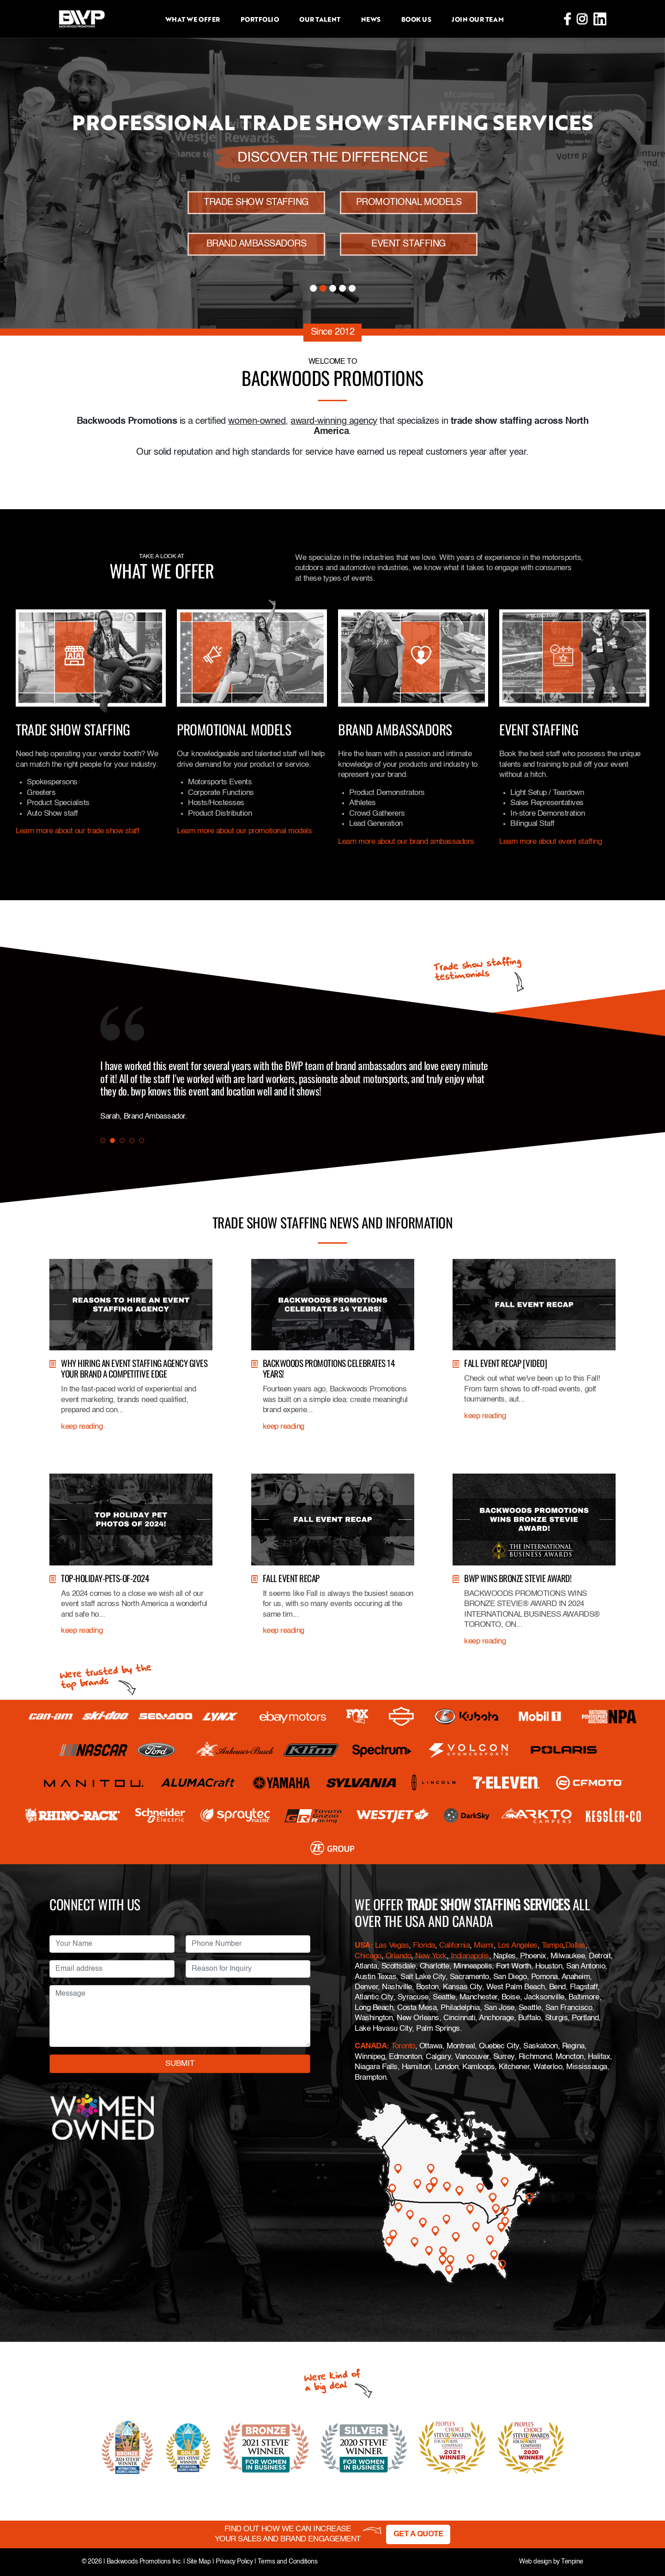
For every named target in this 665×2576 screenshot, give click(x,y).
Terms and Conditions (287, 2562)
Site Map (199, 2562)
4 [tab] (342, 288)
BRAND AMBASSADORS (256, 244)
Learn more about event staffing (550, 842)
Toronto (403, 2046)
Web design (535, 2562)
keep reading (82, 1427)
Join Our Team (477, 19)
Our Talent (319, 19)
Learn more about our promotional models (244, 831)
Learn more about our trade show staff (77, 831)
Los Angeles (518, 1946)
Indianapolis (470, 1956)
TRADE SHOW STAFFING (256, 202)
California (454, 1946)
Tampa (552, 1946)
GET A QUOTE (418, 2534)
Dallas (575, 1946)
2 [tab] (323, 288)
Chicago (368, 1956)
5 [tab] (352, 288)
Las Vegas (392, 1946)
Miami (484, 1946)
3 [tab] (332, 288)
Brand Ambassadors (395, 729)
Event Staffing (538, 729)
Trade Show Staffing (73, 729)
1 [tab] (313, 288)
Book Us (416, 19)
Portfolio (260, 19)
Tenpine (572, 2562)
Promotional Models (234, 729)
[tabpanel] (296, 1090)
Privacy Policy (234, 2562)
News (371, 19)
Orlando (397, 1956)
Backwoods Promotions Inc (143, 2562)
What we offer (192, 19)
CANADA (371, 2046)
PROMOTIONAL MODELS (408, 202)
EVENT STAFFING (408, 244)
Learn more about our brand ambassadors (406, 842)
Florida (424, 1946)
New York (430, 1956)
